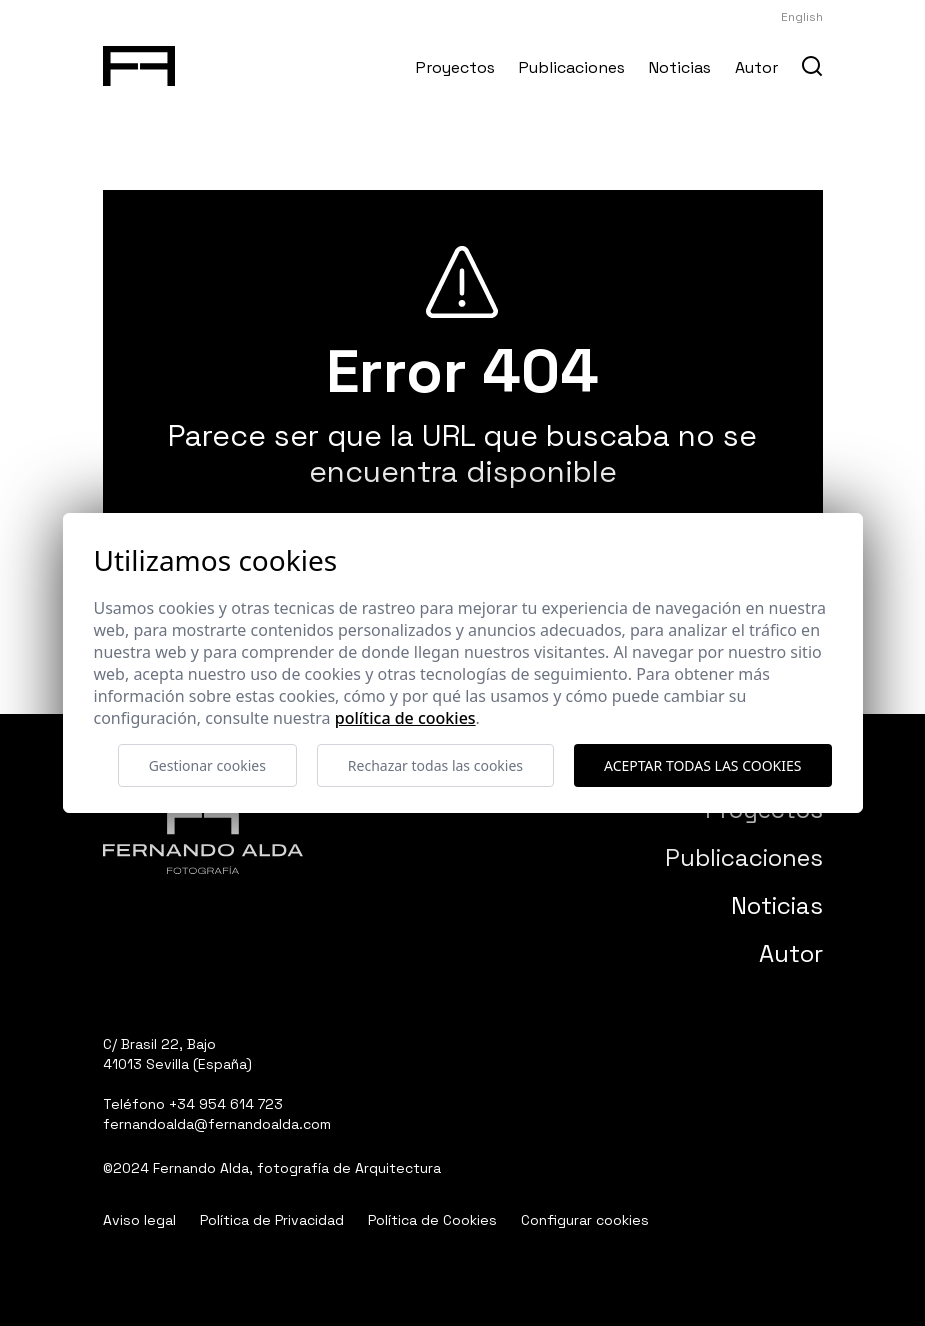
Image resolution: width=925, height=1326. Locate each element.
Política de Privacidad (272, 1220)
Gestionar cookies (207, 765)
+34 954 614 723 (226, 1104)
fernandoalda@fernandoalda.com (217, 1124)
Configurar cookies (585, 1220)
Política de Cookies (432, 1220)
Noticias (680, 67)
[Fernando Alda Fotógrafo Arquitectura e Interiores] (139, 62)
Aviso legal (139, 1220)
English (802, 17)
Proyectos (455, 67)
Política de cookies (405, 718)
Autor (756, 67)
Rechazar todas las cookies (435, 765)
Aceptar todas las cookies (702, 765)
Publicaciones (572, 67)
